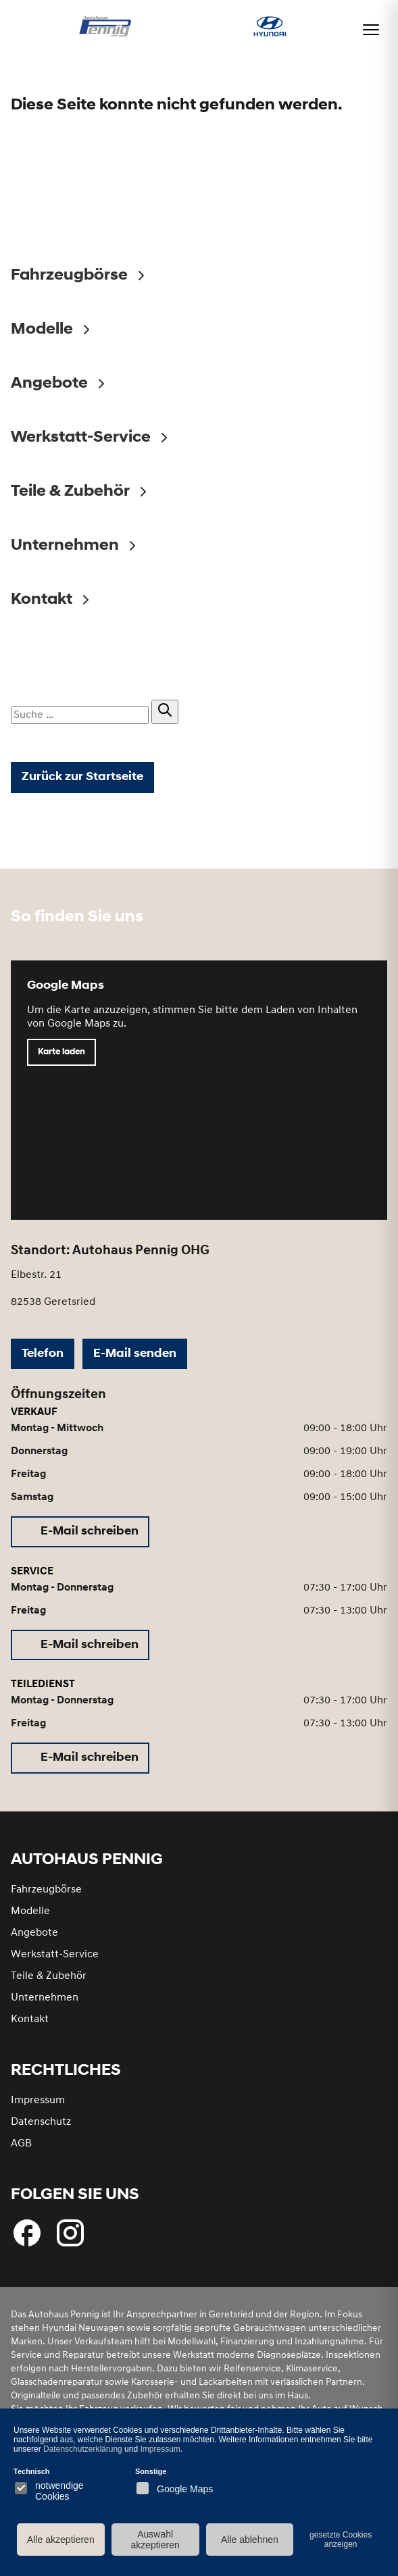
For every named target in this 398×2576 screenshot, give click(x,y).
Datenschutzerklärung (82, 2449)
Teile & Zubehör (48, 1976)
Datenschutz (41, 2122)
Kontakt (30, 2019)
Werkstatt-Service (55, 1954)
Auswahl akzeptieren (154, 2539)
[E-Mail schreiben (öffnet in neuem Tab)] (80, 1531)
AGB (21, 2143)
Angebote (34, 1933)
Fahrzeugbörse (46, 1889)
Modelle (30, 1911)
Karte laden (61, 1052)
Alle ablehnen (249, 2539)
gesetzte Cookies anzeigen (340, 2539)
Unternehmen (44, 1997)
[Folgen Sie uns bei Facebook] (27, 2233)
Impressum (38, 2100)
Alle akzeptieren (61, 2539)
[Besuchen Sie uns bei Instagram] (70, 2233)
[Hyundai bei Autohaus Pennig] (270, 28)
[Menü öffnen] (371, 30)
